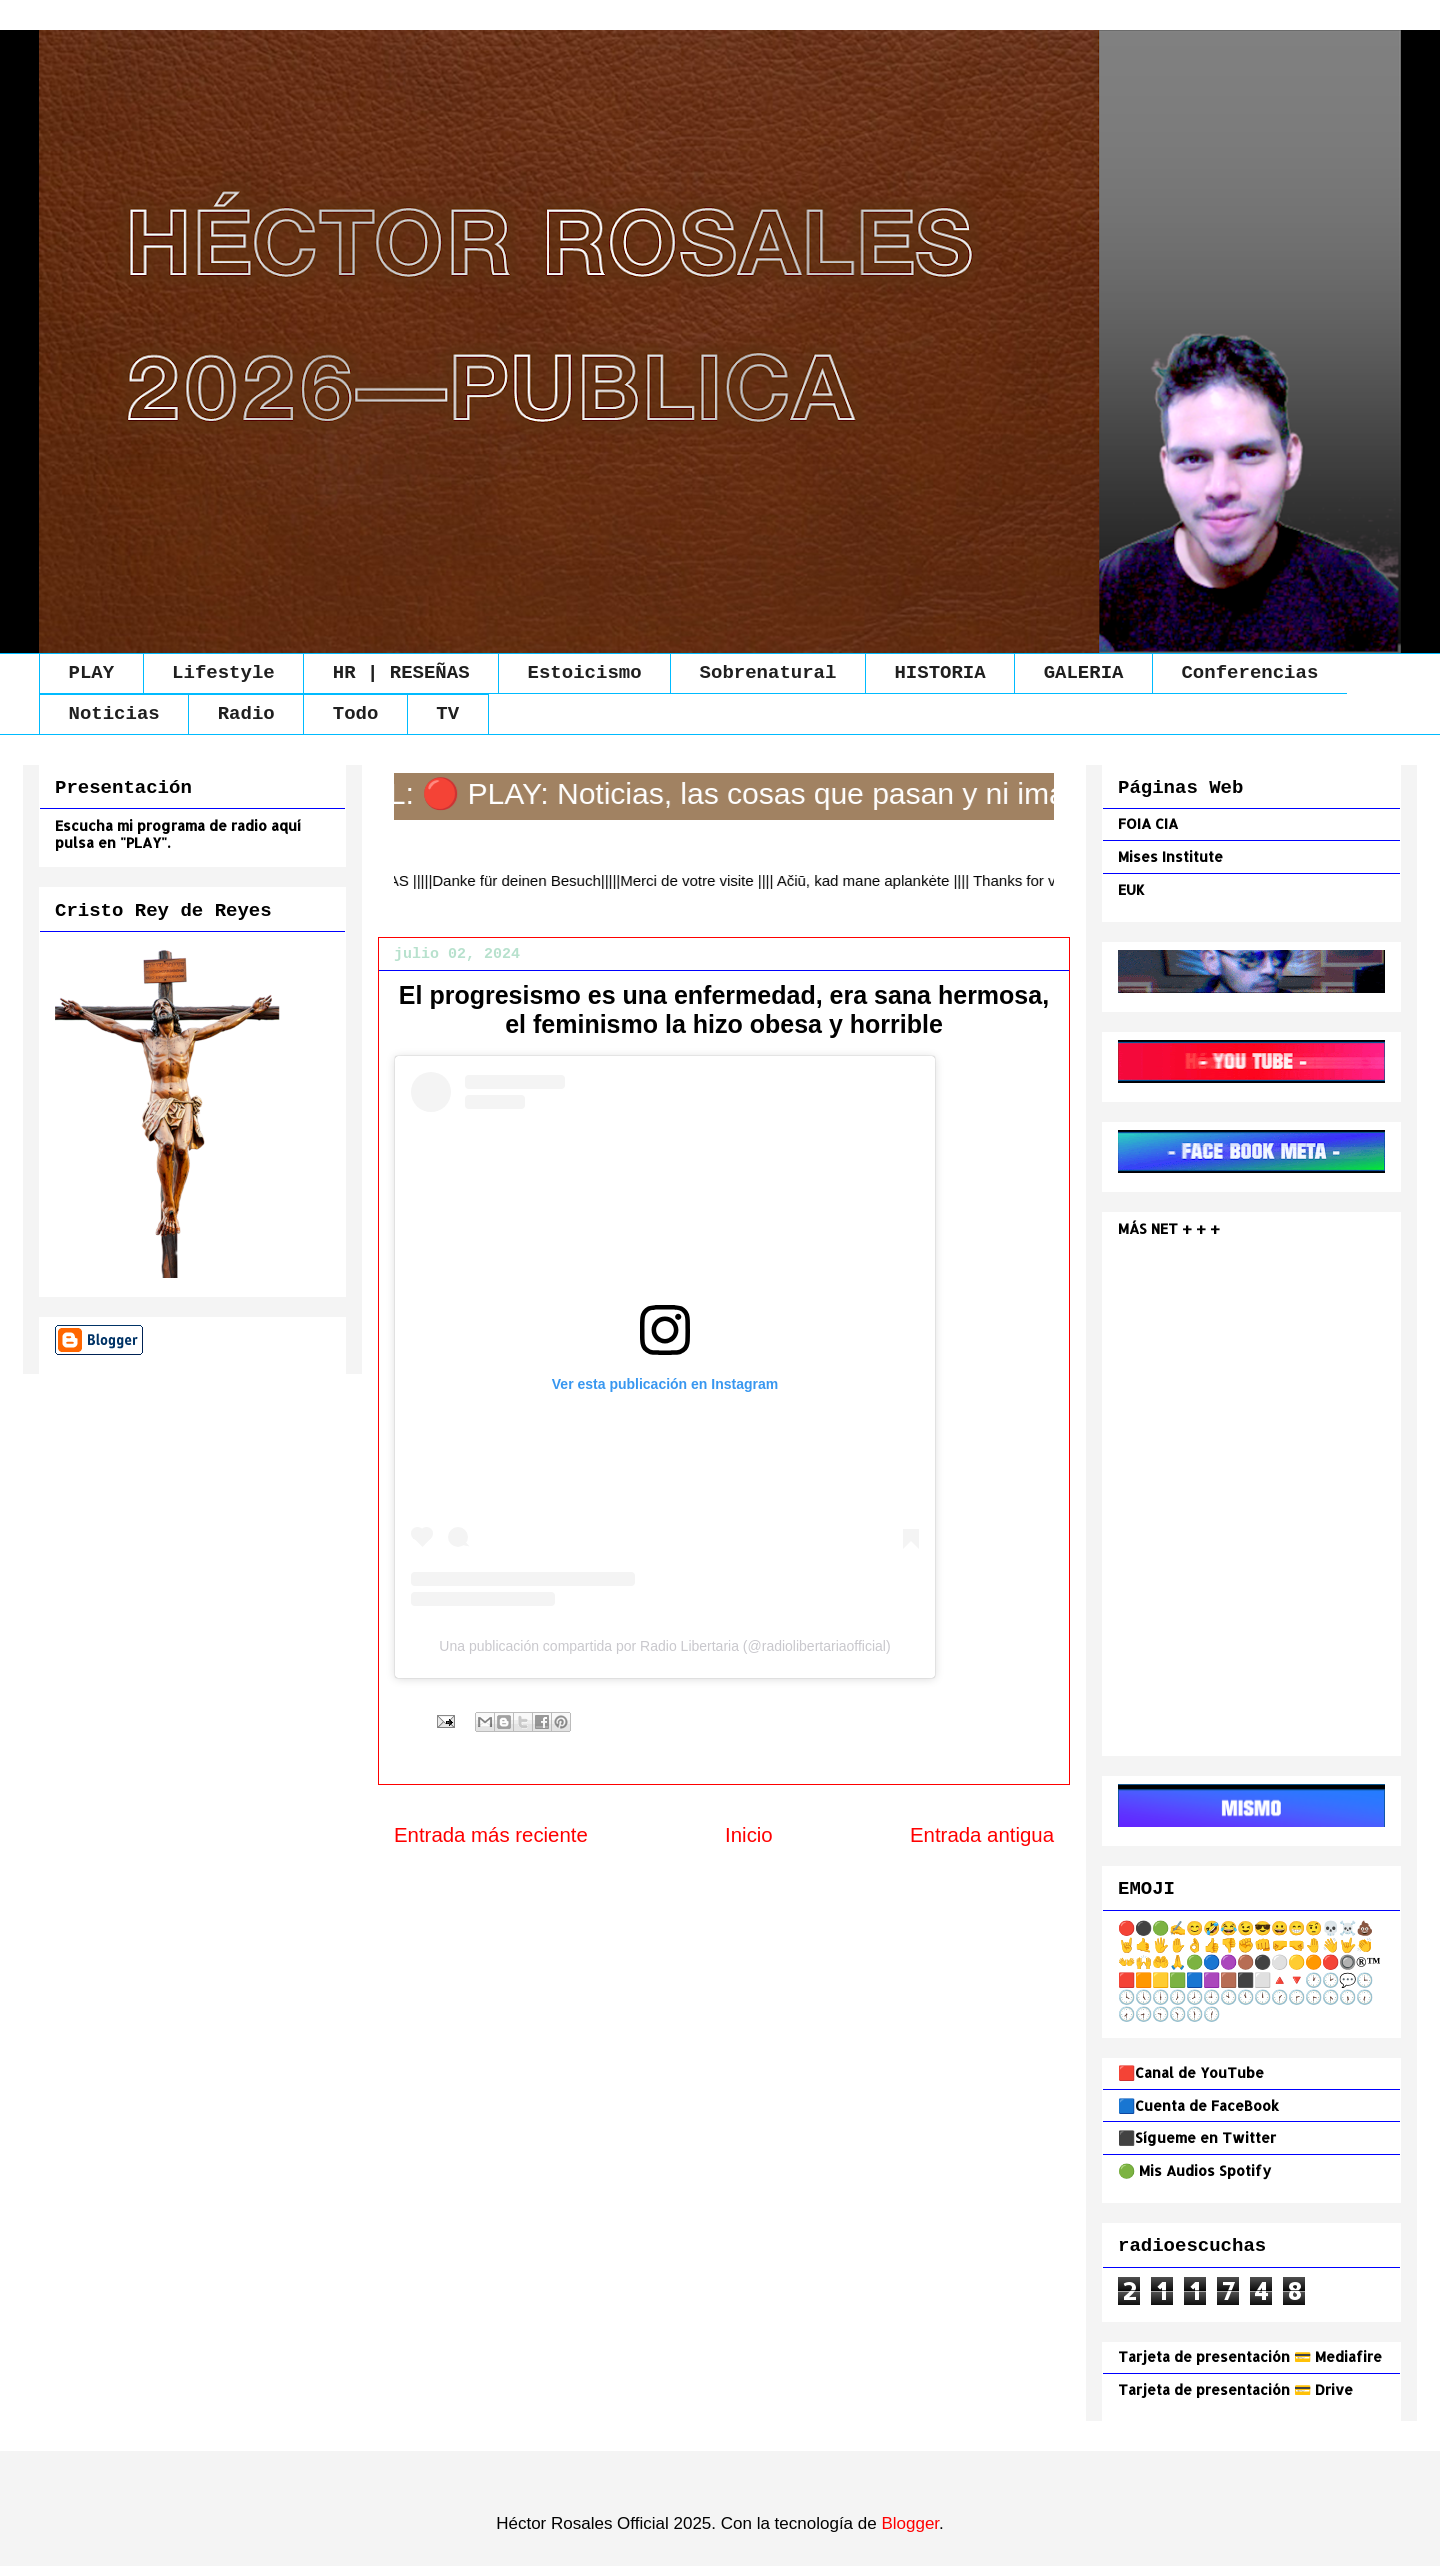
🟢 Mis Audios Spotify (1194, 2170)
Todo (356, 714)
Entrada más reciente (491, 1835)
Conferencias (1249, 673)
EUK (1131, 889)
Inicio (749, 1835)
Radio (246, 714)
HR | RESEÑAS (401, 673)
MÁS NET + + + (1171, 1228)
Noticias (114, 714)
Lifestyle (223, 673)
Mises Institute (1170, 856)
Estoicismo (585, 673)
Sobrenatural (768, 673)
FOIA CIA (1148, 823)
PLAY (92, 673)
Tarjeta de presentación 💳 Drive (1235, 2389)
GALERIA (1084, 673)
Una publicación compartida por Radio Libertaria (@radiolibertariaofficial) (664, 1646)
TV (447, 714)
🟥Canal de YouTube (1191, 2072)
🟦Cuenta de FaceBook (1198, 2105)
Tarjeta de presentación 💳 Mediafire (1250, 2356)
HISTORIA (939, 673)
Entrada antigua (982, 1835)
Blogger (910, 2523)
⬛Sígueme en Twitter (1197, 2137)
